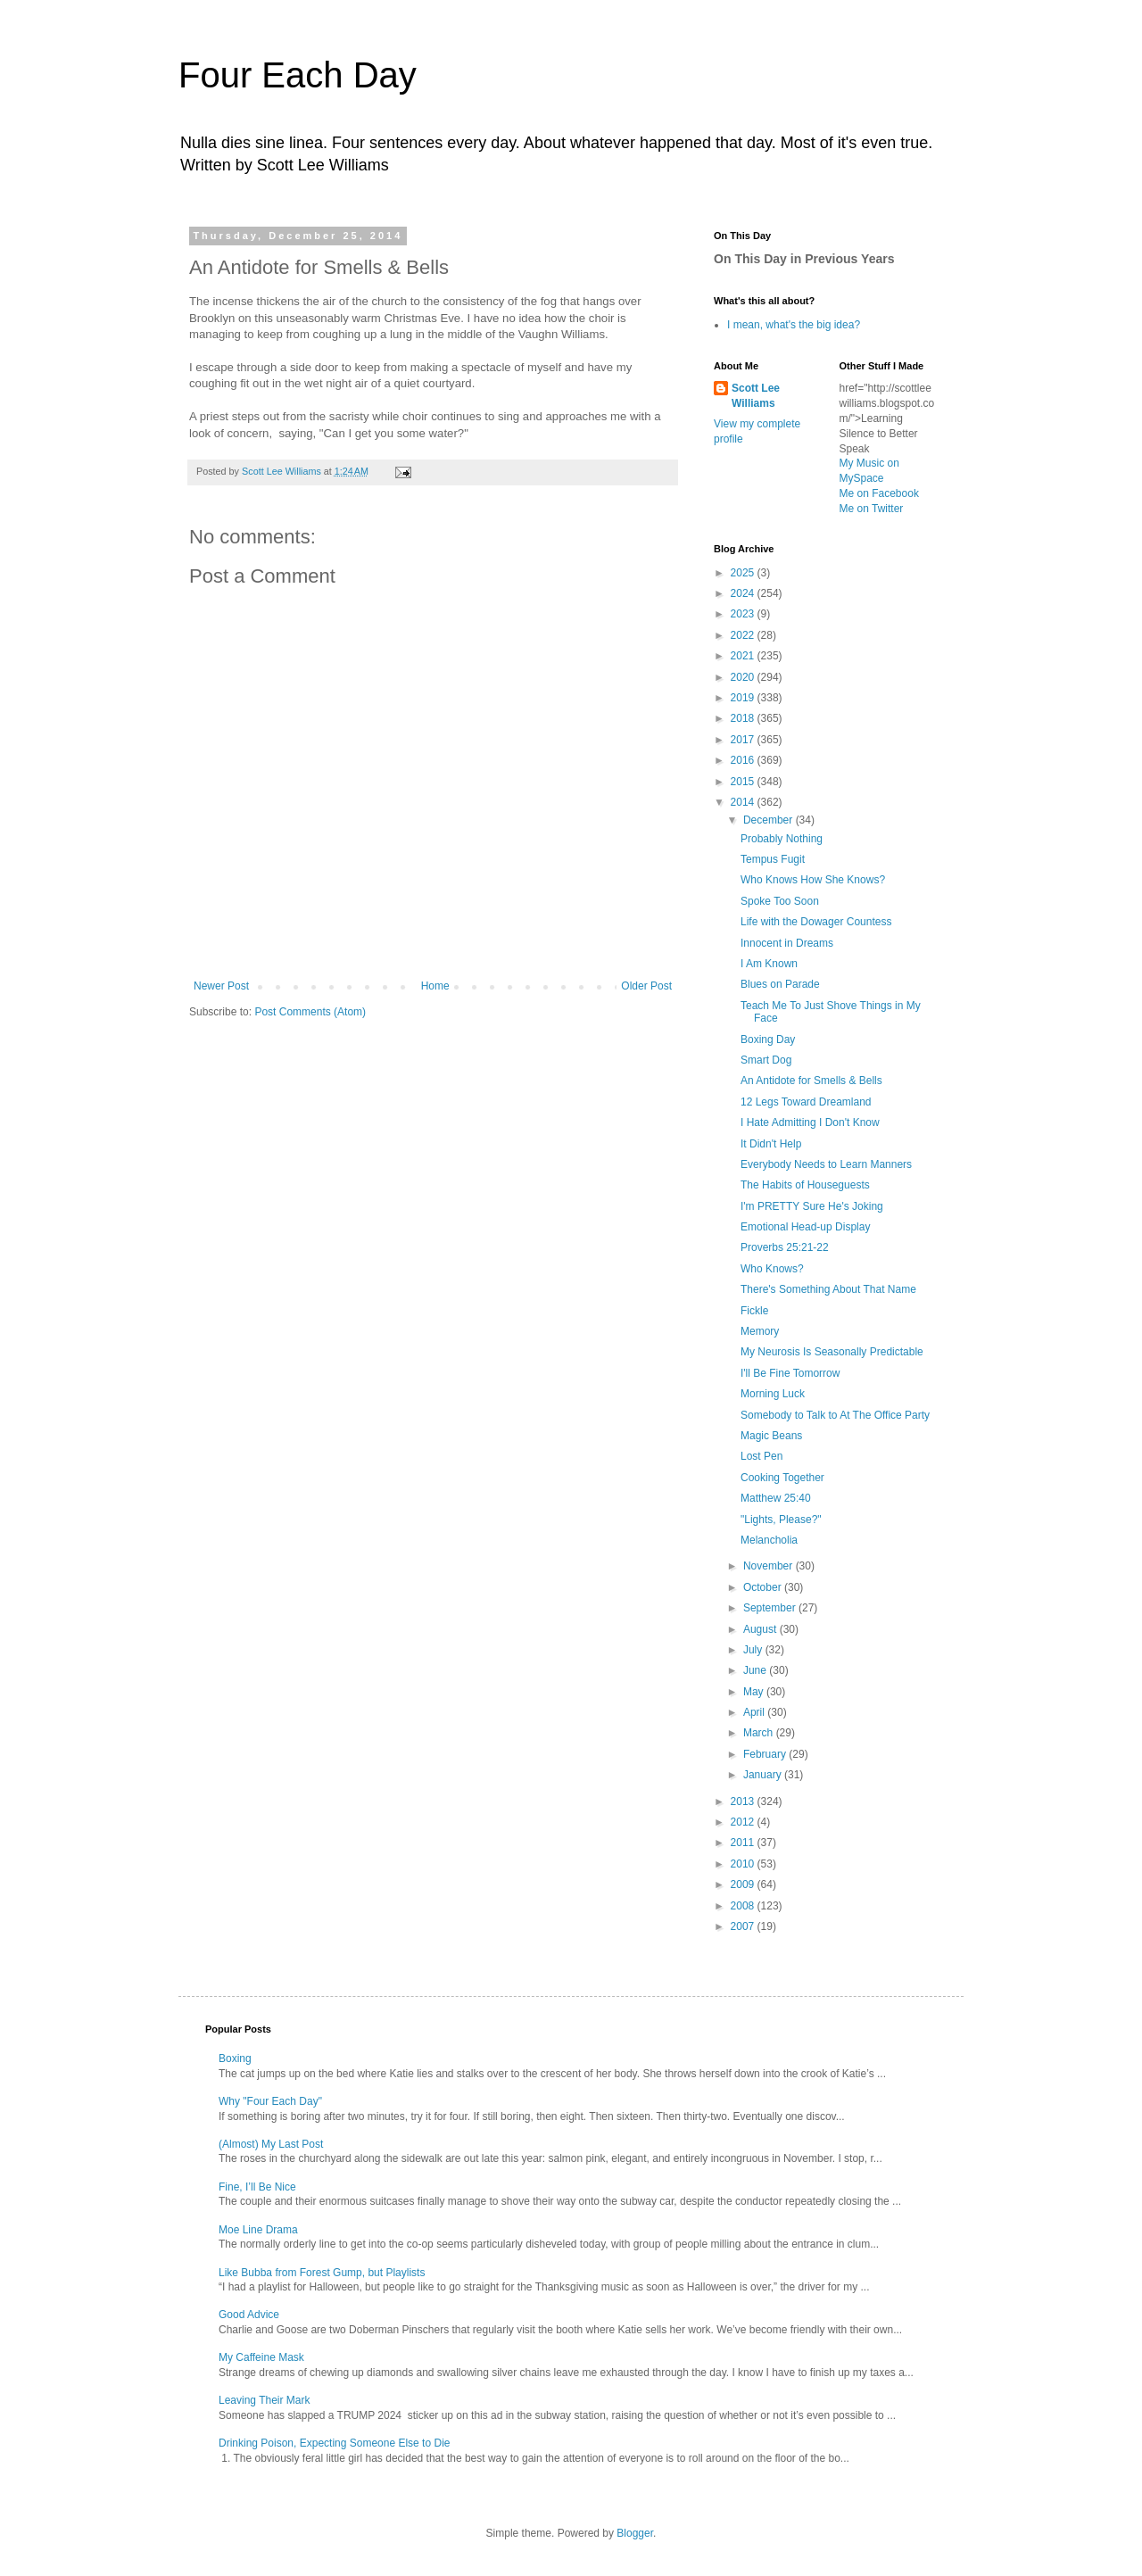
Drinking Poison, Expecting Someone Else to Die (334, 2443)
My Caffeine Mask (261, 2357)
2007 (744, 1926)
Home (435, 986)
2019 (744, 698)
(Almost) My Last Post (271, 2144)
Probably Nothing (782, 838)
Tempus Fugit (773, 859)
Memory (760, 1331)
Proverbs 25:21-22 (785, 1247)
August (761, 1629)
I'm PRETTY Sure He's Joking (812, 1206)
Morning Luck (773, 1393)
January (763, 1774)
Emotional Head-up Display (805, 1227)
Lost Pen (761, 1456)
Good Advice (249, 2314)
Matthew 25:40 (776, 1498)
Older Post (646, 986)
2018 (744, 718)
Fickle (754, 1311)
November (769, 1566)
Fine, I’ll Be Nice (257, 2187)
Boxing (235, 2058)
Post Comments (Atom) (310, 1012)
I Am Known (769, 963)
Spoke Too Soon (780, 901)
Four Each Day (297, 75)
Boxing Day (768, 1039)
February (766, 1754)
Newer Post (221, 986)
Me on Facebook (879, 493)
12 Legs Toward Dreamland (806, 1102)
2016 (744, 760)
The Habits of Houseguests (805, 1185)
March (759, 1733)
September (771, 1608)
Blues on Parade (780, 984)
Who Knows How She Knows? (813, 880)
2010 (744, 1864)
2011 (744, 1842)
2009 (744, 1884)
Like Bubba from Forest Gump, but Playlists (322, 2272)
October (763, 1587)
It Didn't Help (771, 1144)
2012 (744, 1822)
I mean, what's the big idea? (793, 325)
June (756, 1670)
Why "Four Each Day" (270, 2101)
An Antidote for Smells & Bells (811, 1080)
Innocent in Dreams (787, 943)
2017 (744, 739)
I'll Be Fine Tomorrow (790, 1373)
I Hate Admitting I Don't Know (810, 1122)
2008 (744, 1906)
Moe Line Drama (258, 2230)
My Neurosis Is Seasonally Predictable (832, 1352)
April (755, 1712)
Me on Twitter (872, 508)
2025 (744, 573)
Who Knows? (772, 1269)
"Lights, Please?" (781, 1519)
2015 (744, 781)
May (754, 1692)
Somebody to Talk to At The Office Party (835, 1415)
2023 (744, 614)
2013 (744, 1801)
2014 (744, 802)
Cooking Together (782, 1477)
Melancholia (769, 1540)
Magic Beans (771, 1435)
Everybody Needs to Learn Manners (826, 1164)
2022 (744, 635)
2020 (744, 677)
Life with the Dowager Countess (816, 921)
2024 (744, 593)
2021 (744, 656)
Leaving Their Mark (264, 2400)
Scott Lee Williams (756, 396)
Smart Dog (766, 1060)
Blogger (635, 2533)
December (769, 820)
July (754, 1650)
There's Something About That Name (828, 1289)
